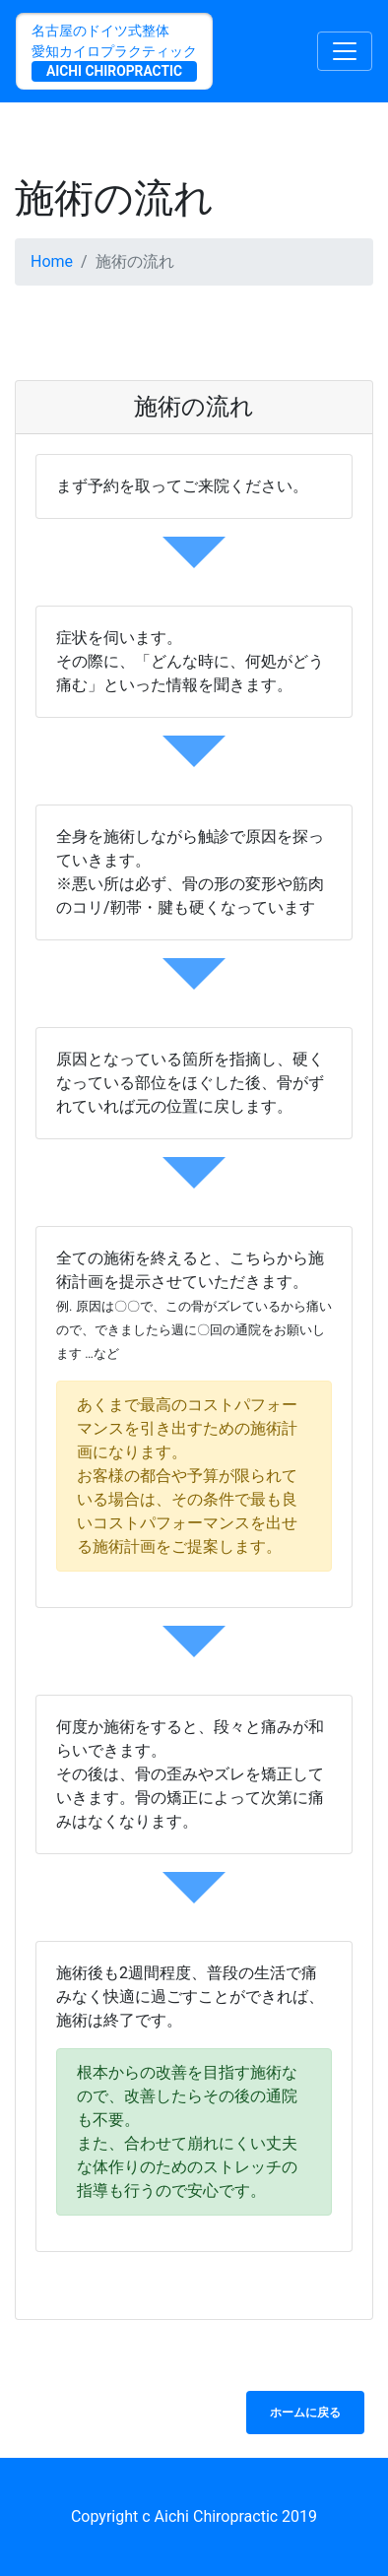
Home (52, 261)
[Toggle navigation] (344, 51)
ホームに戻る (305, 2412)
